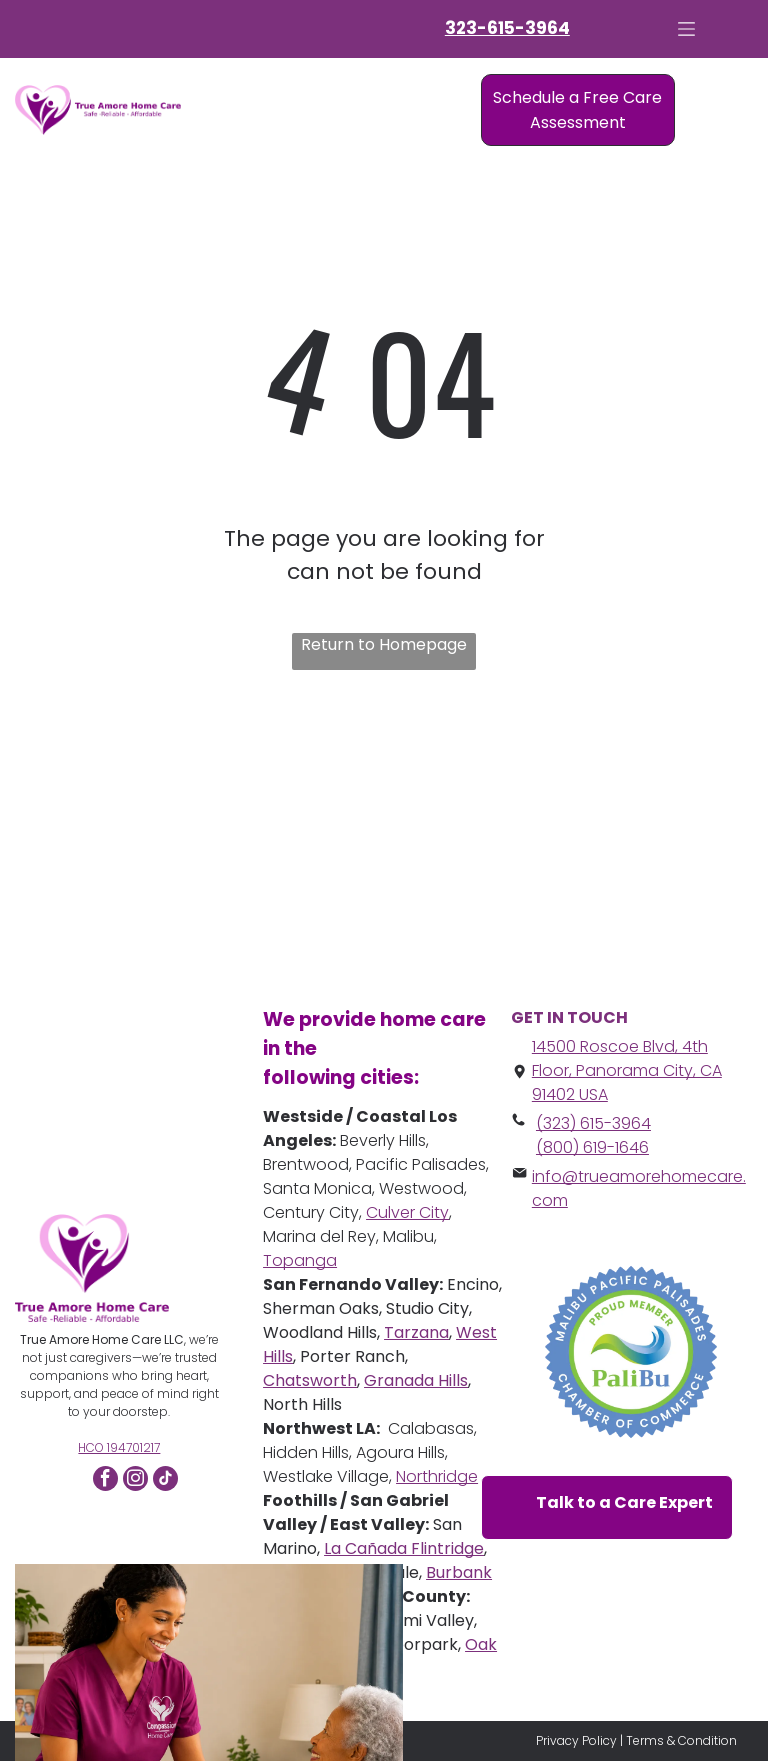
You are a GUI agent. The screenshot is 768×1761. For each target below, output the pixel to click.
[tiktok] (165, 1481)
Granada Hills (416, 1380)
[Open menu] (686, 29)
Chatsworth (310, 1380)
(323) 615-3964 (593, 1123)
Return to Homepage (384, 644)
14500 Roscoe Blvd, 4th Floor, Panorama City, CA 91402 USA (627, 1070)
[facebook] (105, 1481)
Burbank (459, 1572)
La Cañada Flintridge (404, 1548)
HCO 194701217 (119, 1447)
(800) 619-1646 (592, 1147)
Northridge (437, 1476)
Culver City (407, 1212)
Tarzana (416, 1332)
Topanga (300, 1260)
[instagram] (135, 1481)
